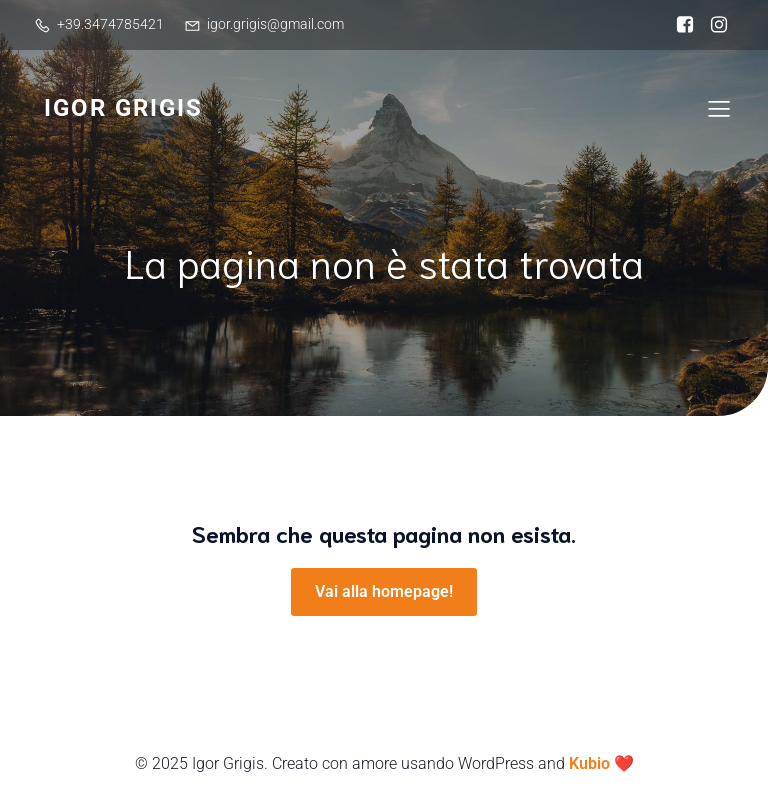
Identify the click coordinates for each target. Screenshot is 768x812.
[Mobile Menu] (719, 108)
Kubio (589, 763)
